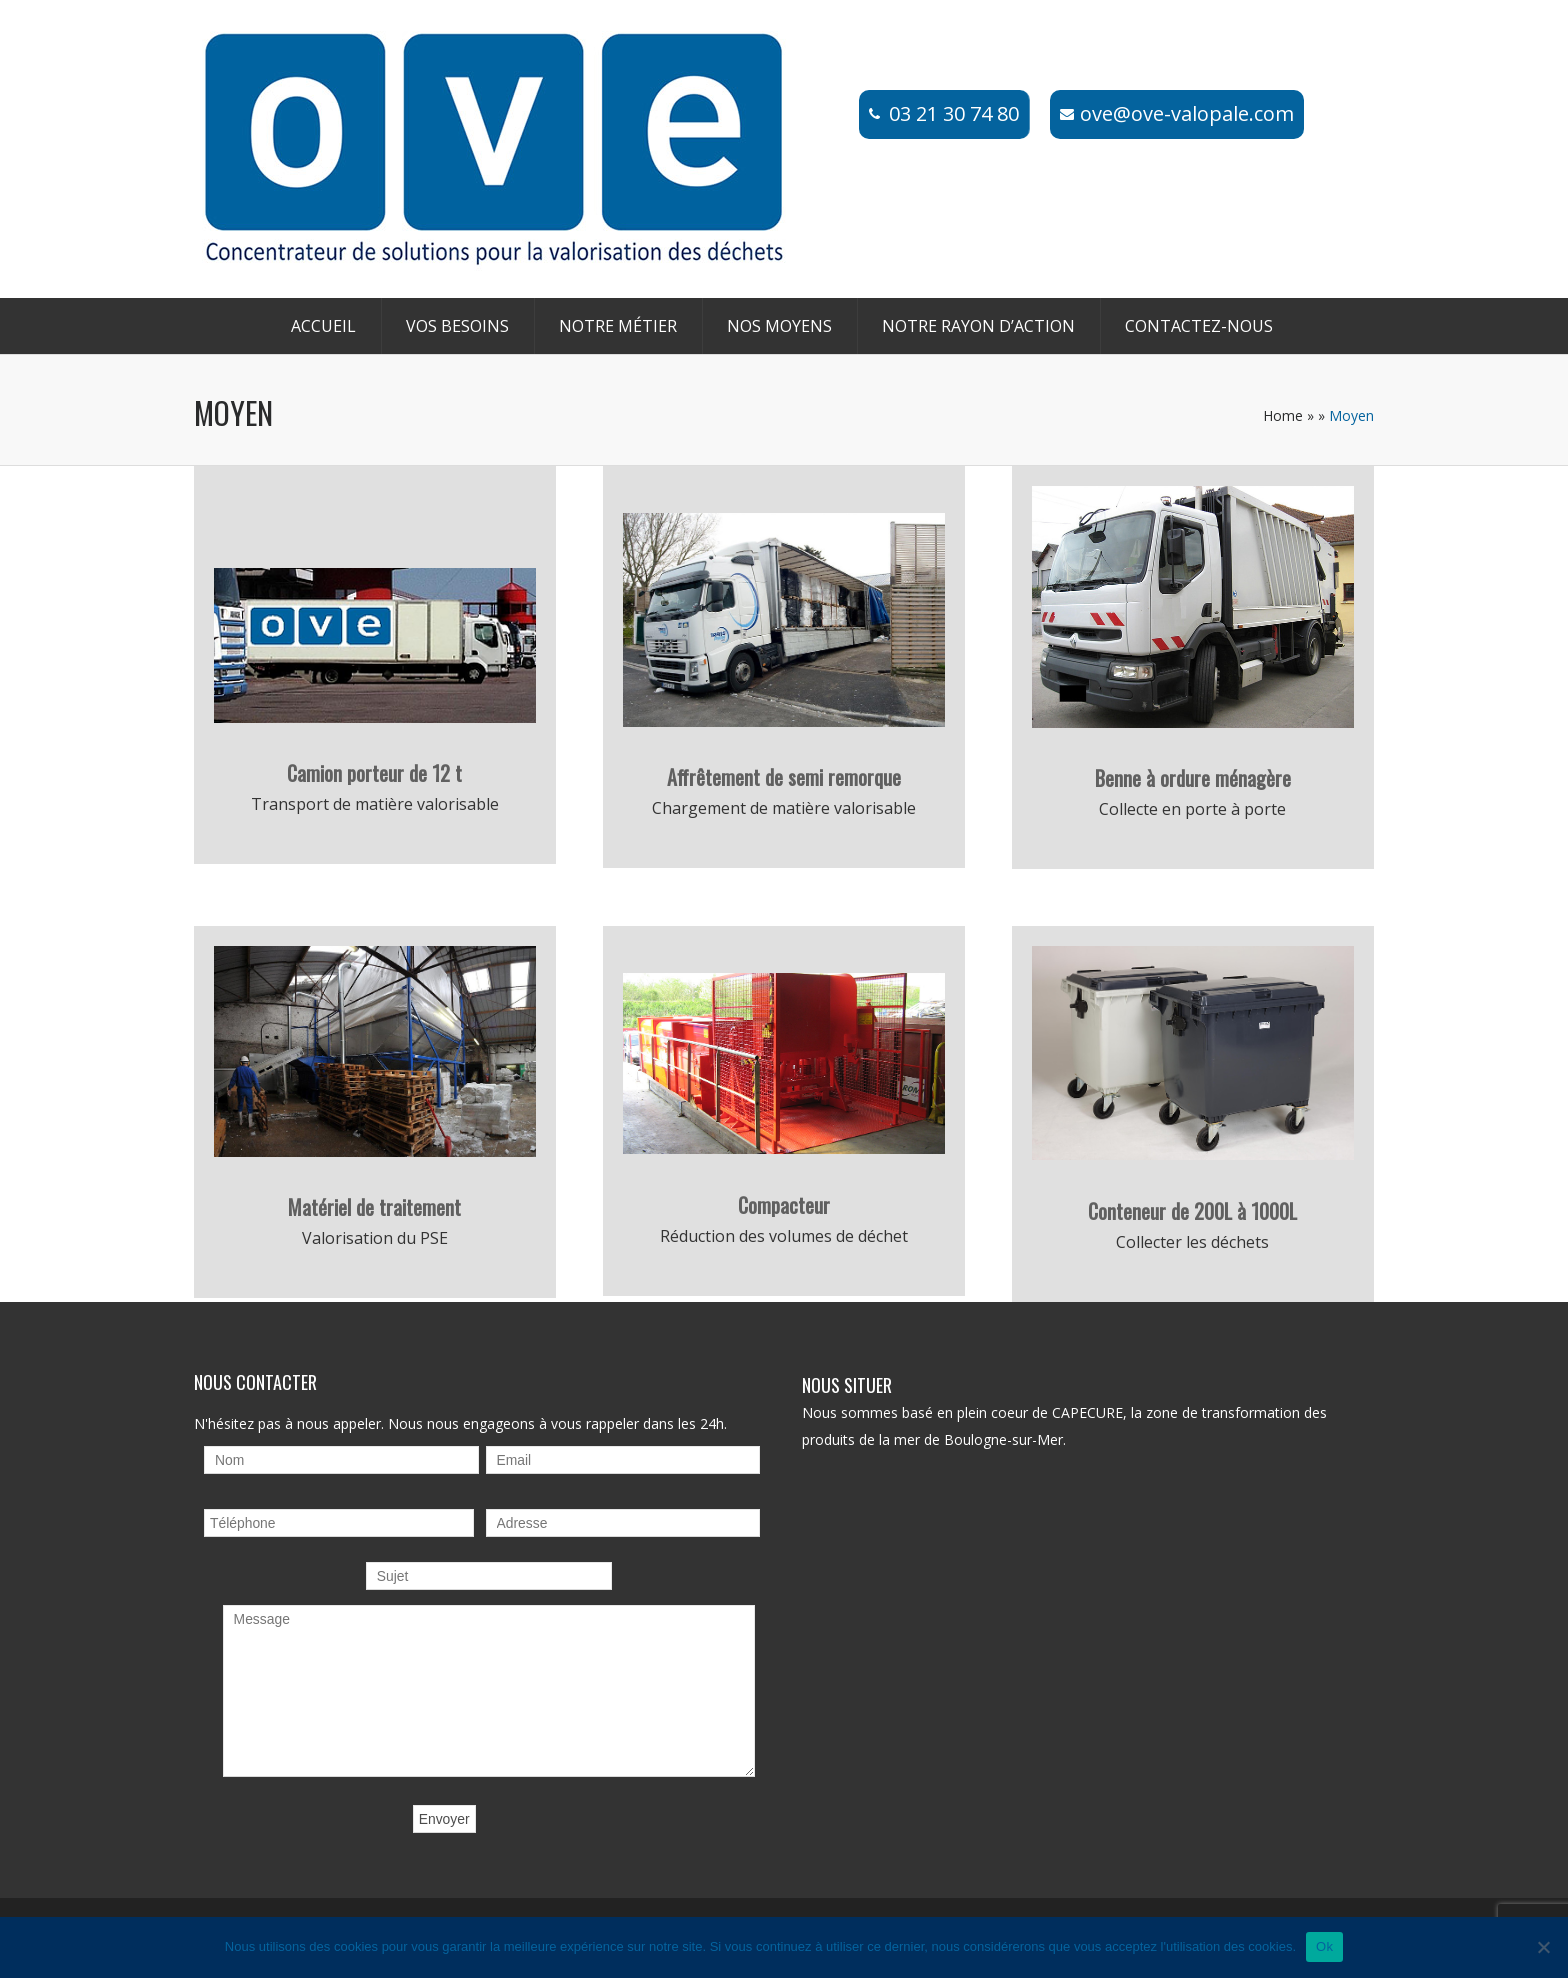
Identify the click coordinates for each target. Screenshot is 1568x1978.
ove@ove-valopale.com (1187, 113)
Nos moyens (779, 326)
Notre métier (618, 326)
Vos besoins (457, 326)
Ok (1324, 1946)
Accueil (323, 326)
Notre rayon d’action (978, 326)
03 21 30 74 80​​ (954, 113)
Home (1283, 415)
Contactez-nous (1199, 326)
